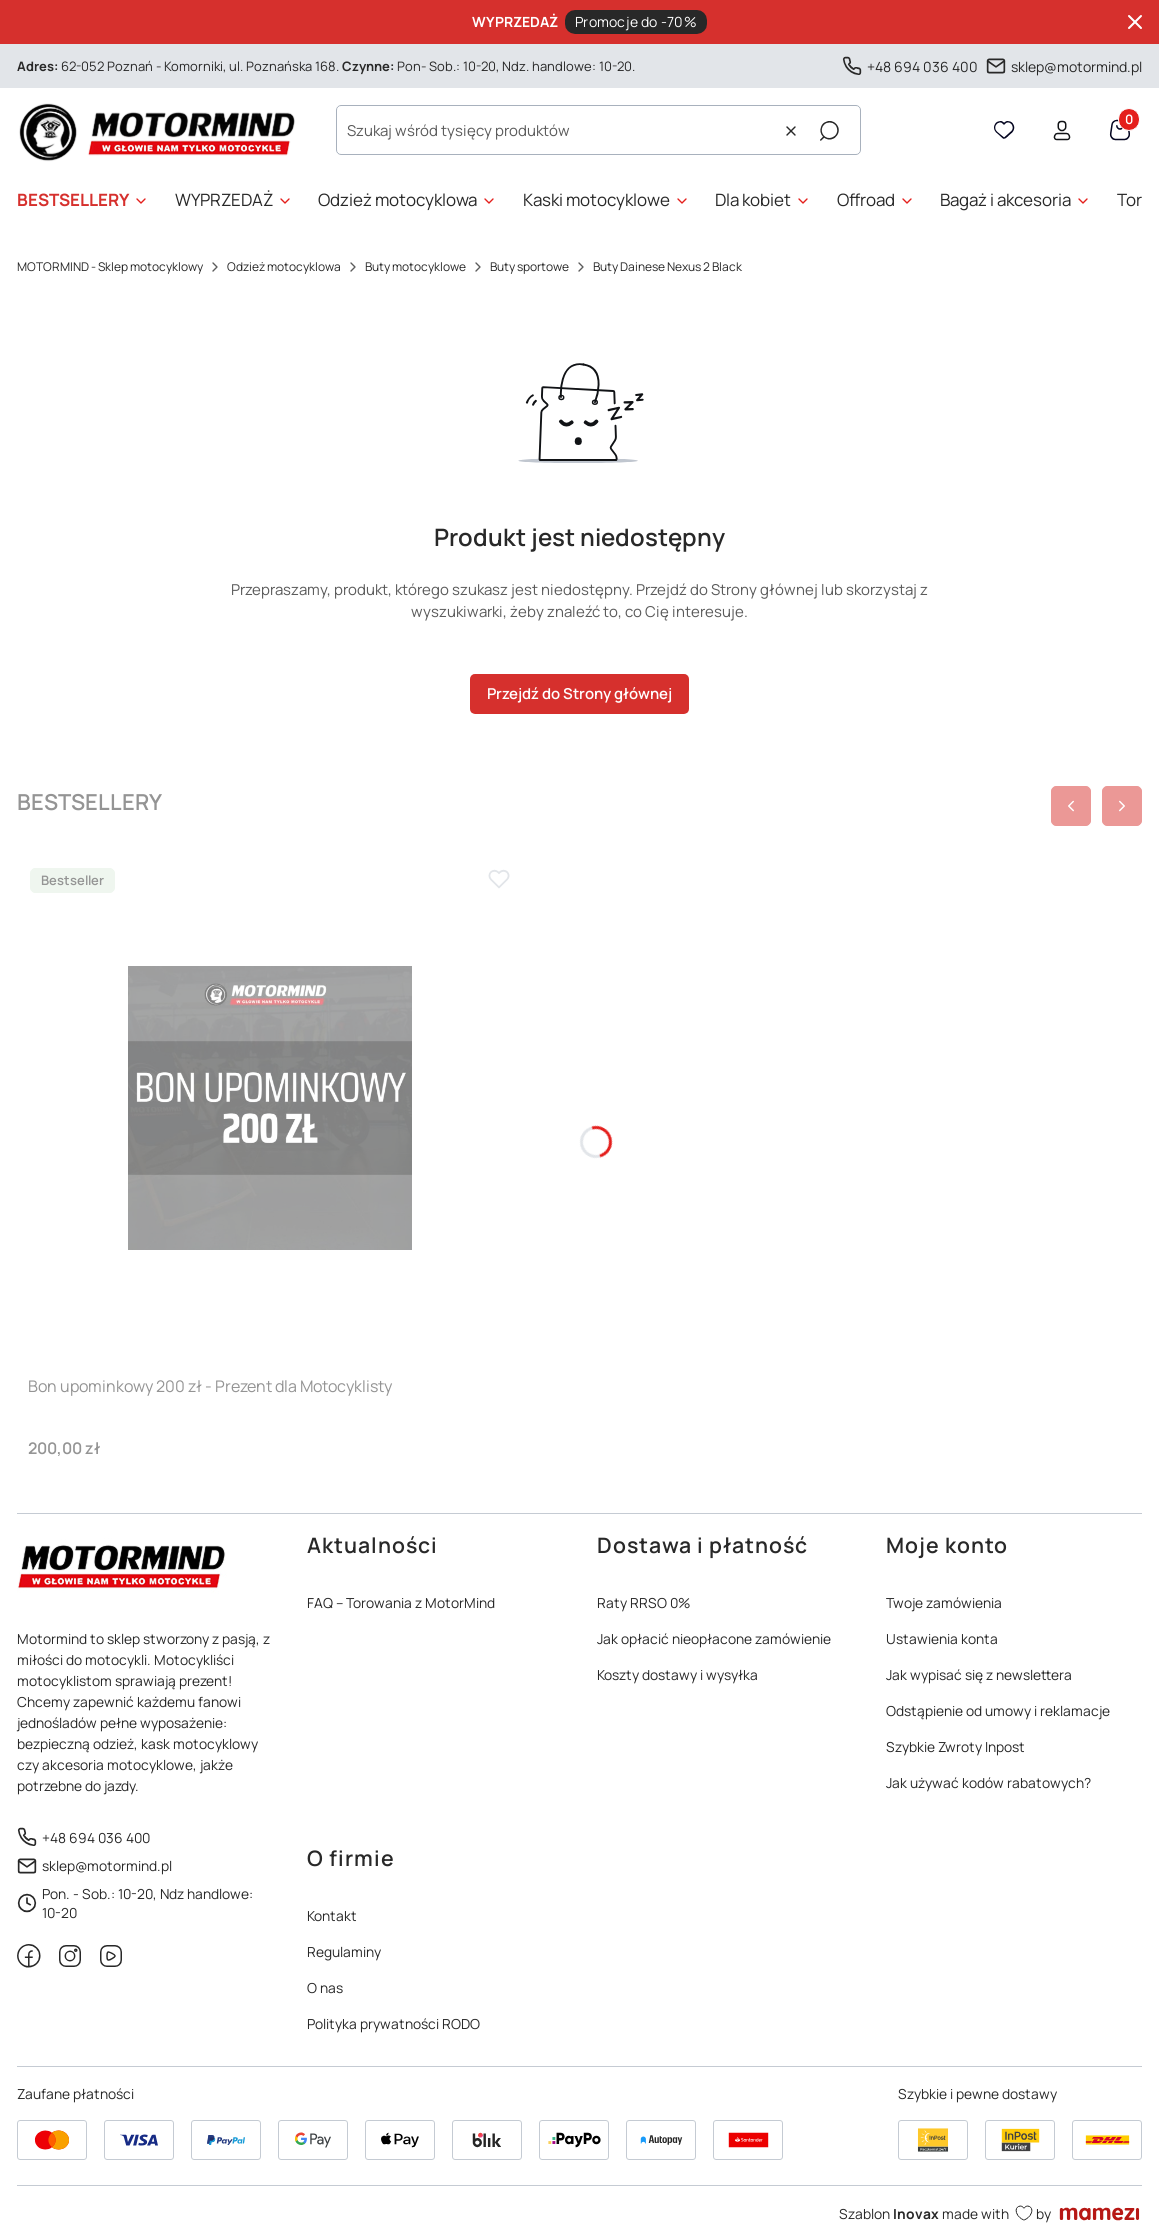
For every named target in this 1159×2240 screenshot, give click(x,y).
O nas (325, 1987)
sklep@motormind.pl (1076, 66)
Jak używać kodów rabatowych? (988, 1782)
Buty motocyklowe (415, 266)
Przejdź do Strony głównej (579, 693)
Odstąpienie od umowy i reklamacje (998, 1710)
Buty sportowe (529, 266)
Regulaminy (344, 1951)
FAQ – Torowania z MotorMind (401, 1602)
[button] (829, 131)
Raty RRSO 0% (643, 1602)
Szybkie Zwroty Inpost (955, 1746)
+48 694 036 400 (922, 66)
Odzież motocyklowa (284, 266)
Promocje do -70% (636, 21)
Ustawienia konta (942, 1638)
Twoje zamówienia (944, 1602)
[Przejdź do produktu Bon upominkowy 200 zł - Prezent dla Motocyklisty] (270, 1108)
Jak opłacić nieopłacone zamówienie (714, 1638)
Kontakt (332, 1915)
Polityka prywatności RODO (393, 2023)
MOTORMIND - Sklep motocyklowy (110, 266)
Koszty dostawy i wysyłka (677, 1674)
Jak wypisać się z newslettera (979, 1674)
